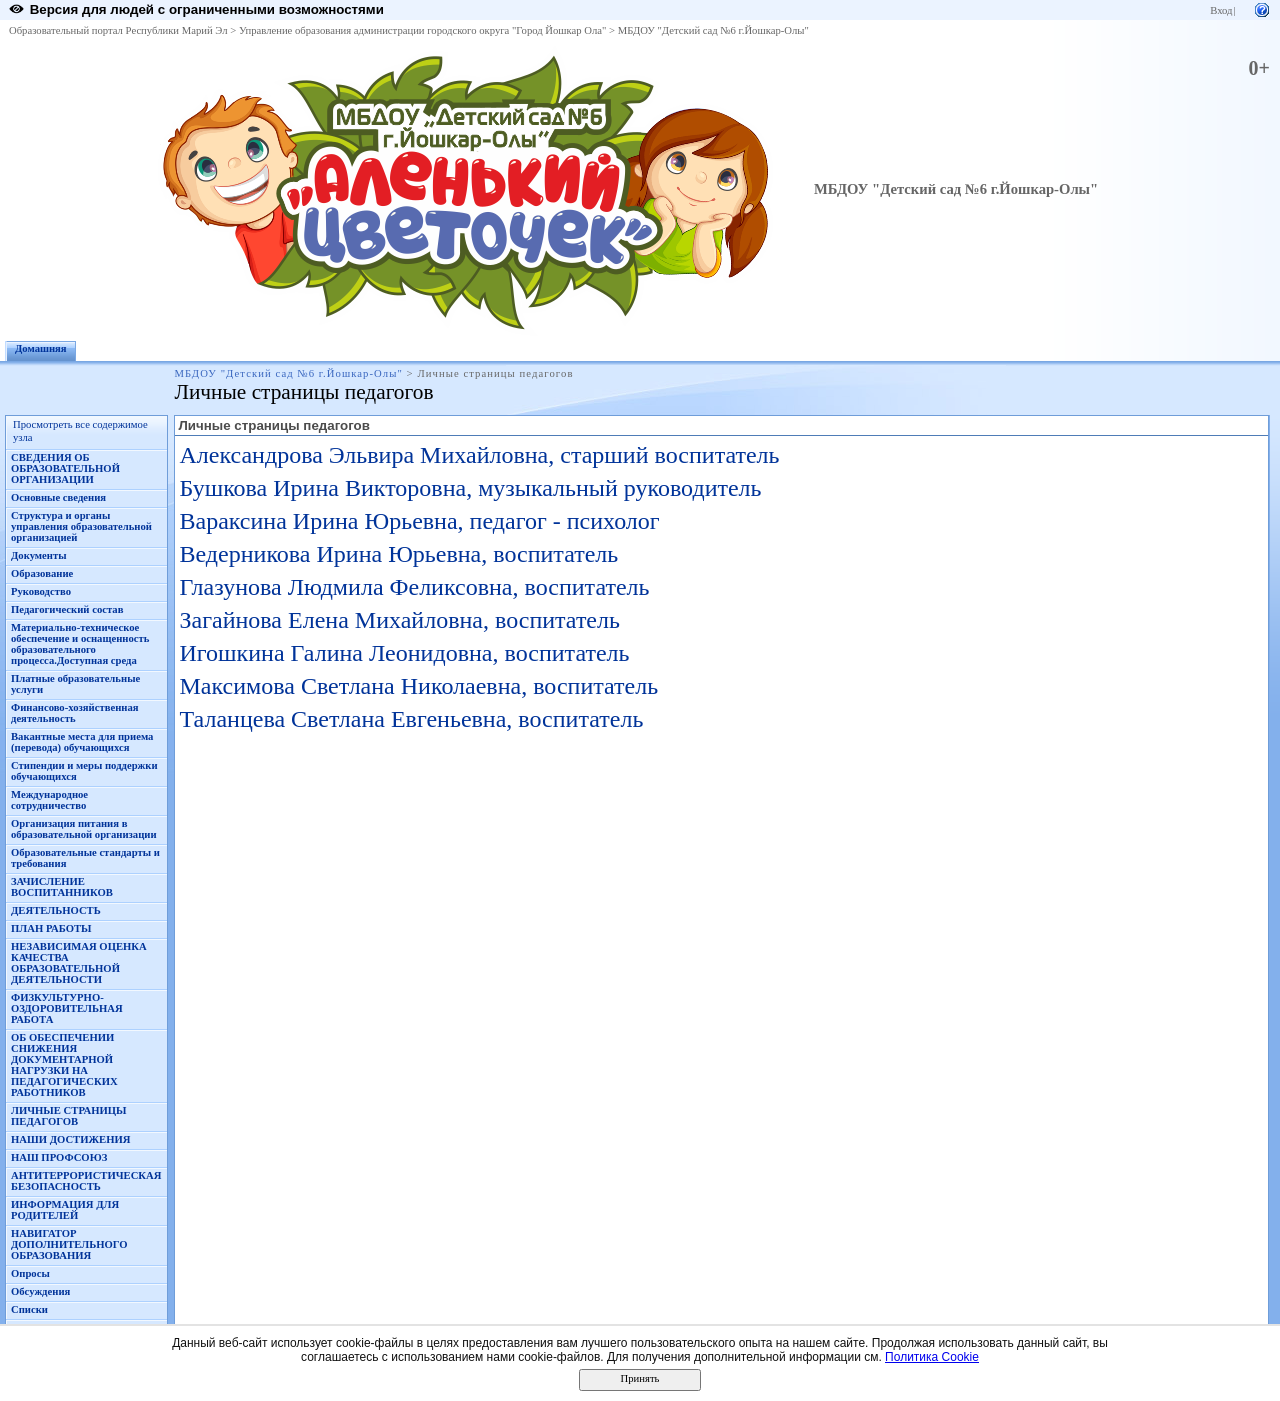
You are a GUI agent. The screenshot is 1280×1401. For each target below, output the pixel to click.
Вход (1221, 10)
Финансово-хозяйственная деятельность (75, 713)
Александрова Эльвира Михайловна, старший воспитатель (479, 455)
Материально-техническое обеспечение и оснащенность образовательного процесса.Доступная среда (80, 644)
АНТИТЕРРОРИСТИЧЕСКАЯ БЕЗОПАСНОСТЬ (86, 1181)
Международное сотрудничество (49, 800)
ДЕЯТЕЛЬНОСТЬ (56, 910)
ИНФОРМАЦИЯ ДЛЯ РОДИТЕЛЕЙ (65, 1210)
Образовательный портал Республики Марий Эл (118, 30)
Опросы (30, 1273)
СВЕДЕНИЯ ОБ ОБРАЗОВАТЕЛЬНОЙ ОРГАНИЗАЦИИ (65, 468)
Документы (39, 555)
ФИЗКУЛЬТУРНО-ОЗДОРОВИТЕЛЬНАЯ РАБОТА (67, 1008)
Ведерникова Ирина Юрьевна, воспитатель (398, 554)
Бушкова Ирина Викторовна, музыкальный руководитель (470, 488)
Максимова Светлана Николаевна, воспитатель (418, 686)
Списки (29, 1309)
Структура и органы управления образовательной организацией (81, 526)
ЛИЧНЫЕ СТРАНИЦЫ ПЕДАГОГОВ (69, 1116)
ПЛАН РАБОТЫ (51, 928)
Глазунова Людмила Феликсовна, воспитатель (414, 587)
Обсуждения (40, 1291)
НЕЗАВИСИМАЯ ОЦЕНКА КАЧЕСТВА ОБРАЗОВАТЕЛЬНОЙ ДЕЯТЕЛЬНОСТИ (79, 963)
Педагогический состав (67, 609)
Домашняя (41, 348)
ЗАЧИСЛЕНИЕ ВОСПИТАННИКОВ (62, 887)
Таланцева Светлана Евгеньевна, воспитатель (411, 719)
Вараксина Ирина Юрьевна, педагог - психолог (419, 521)
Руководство (41, 591)
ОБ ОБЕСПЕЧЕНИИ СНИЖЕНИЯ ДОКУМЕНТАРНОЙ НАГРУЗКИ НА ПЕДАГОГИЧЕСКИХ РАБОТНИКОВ (64, 1065)
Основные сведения (58, 497)
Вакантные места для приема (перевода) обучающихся (82, 742)
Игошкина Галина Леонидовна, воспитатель (404, 653)
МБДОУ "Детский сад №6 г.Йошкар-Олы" (713, 30)
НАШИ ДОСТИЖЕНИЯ (70, 1139)
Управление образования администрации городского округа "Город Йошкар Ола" (423, 30)
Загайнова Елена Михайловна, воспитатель (399, 620)
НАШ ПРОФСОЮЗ (59, 1157)
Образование (42, 573)
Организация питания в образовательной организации (84, 829)
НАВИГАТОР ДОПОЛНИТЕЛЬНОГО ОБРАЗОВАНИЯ (69, 1244)
